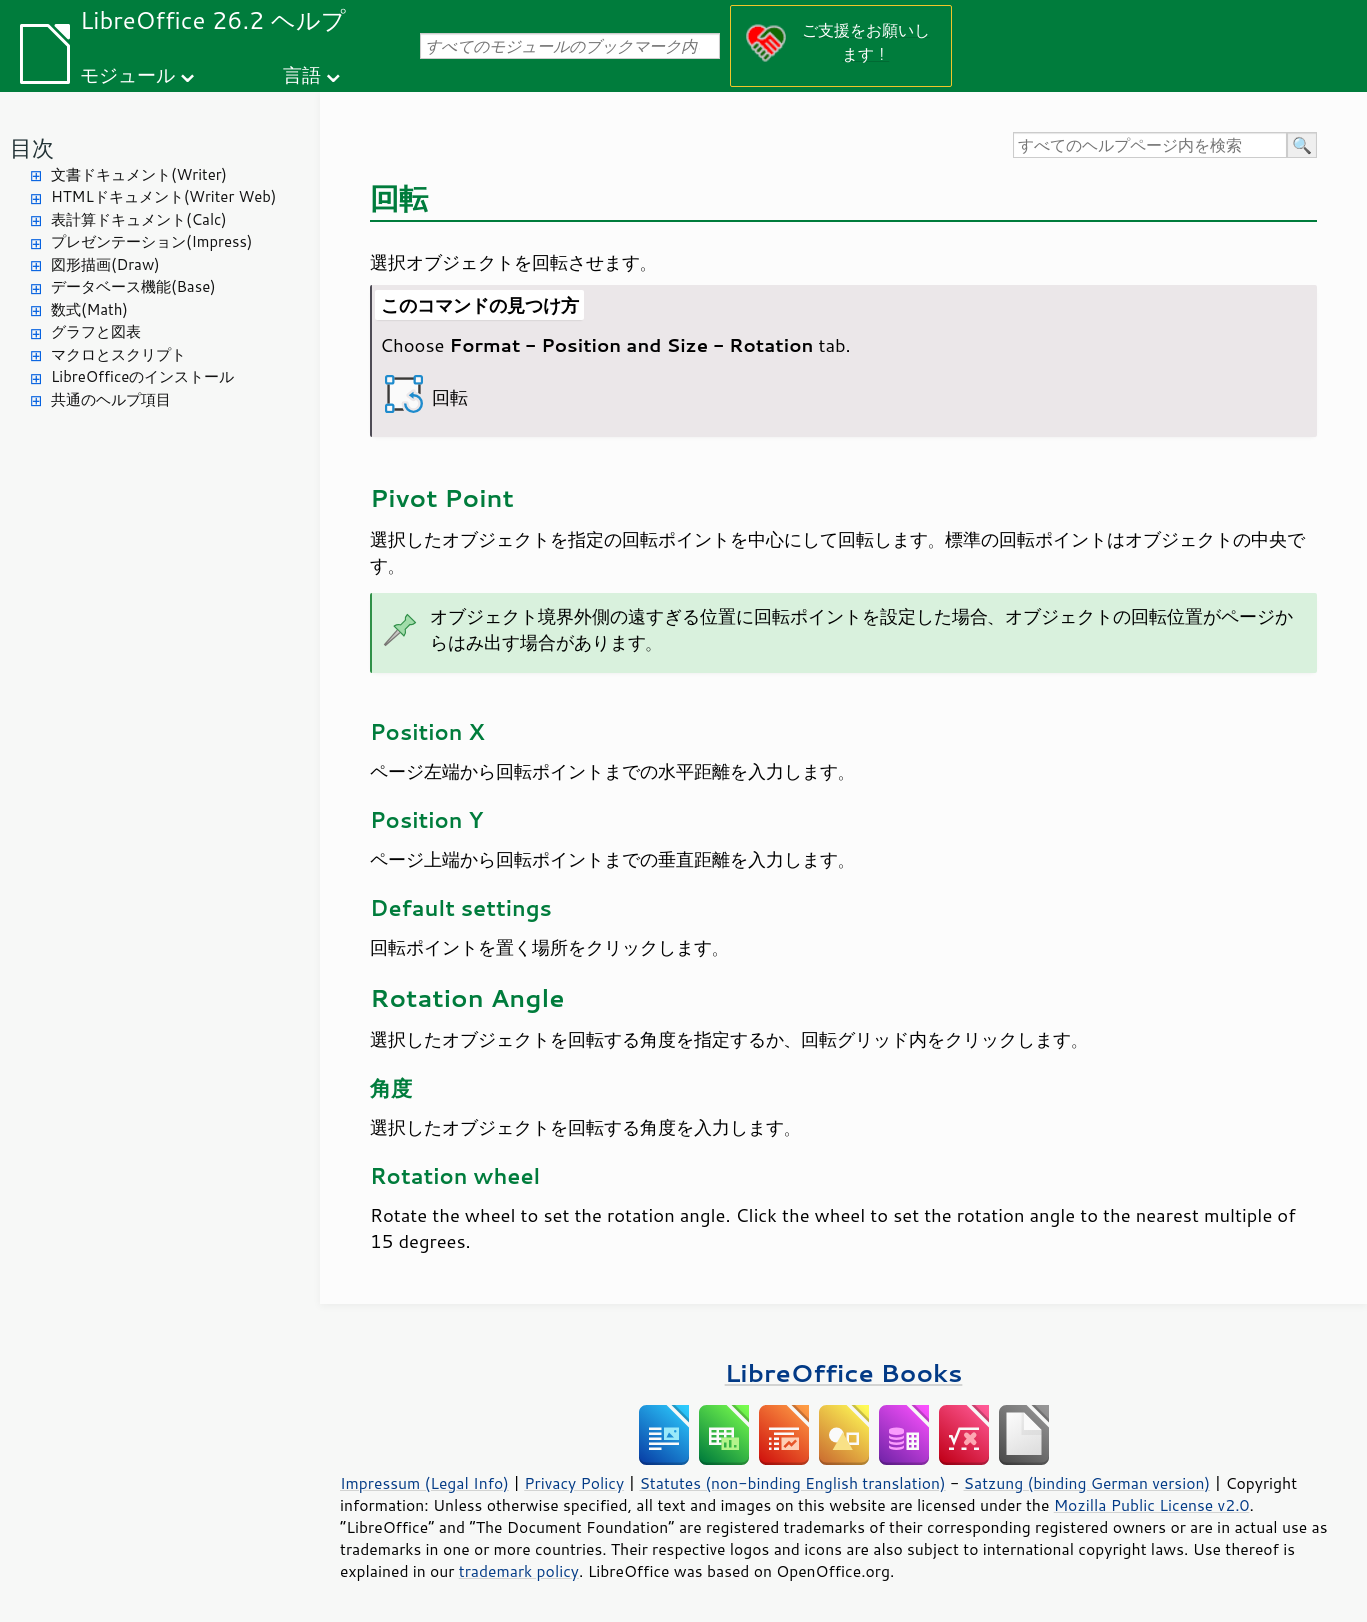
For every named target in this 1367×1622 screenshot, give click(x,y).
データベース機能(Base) (133, 286)
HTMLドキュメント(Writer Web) (163, 196)
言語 (302, 74)
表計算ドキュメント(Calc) (139, 219)
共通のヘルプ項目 (111, 399)
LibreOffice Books (844, 1372)
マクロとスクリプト (118, 354)
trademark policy (519, 1571)
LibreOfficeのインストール (142, 376)
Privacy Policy (574, 1483)
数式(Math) (89, 309)
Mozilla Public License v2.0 (1152, 1505)
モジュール (127, 74)
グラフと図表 (96, 331)
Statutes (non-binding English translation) (792, 1483)
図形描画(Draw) (105, 264)
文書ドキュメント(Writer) (139, 174)
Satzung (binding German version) (1087, 1483)
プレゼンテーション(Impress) (151, 241)
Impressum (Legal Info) (424, 1483)
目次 (32, 147)
